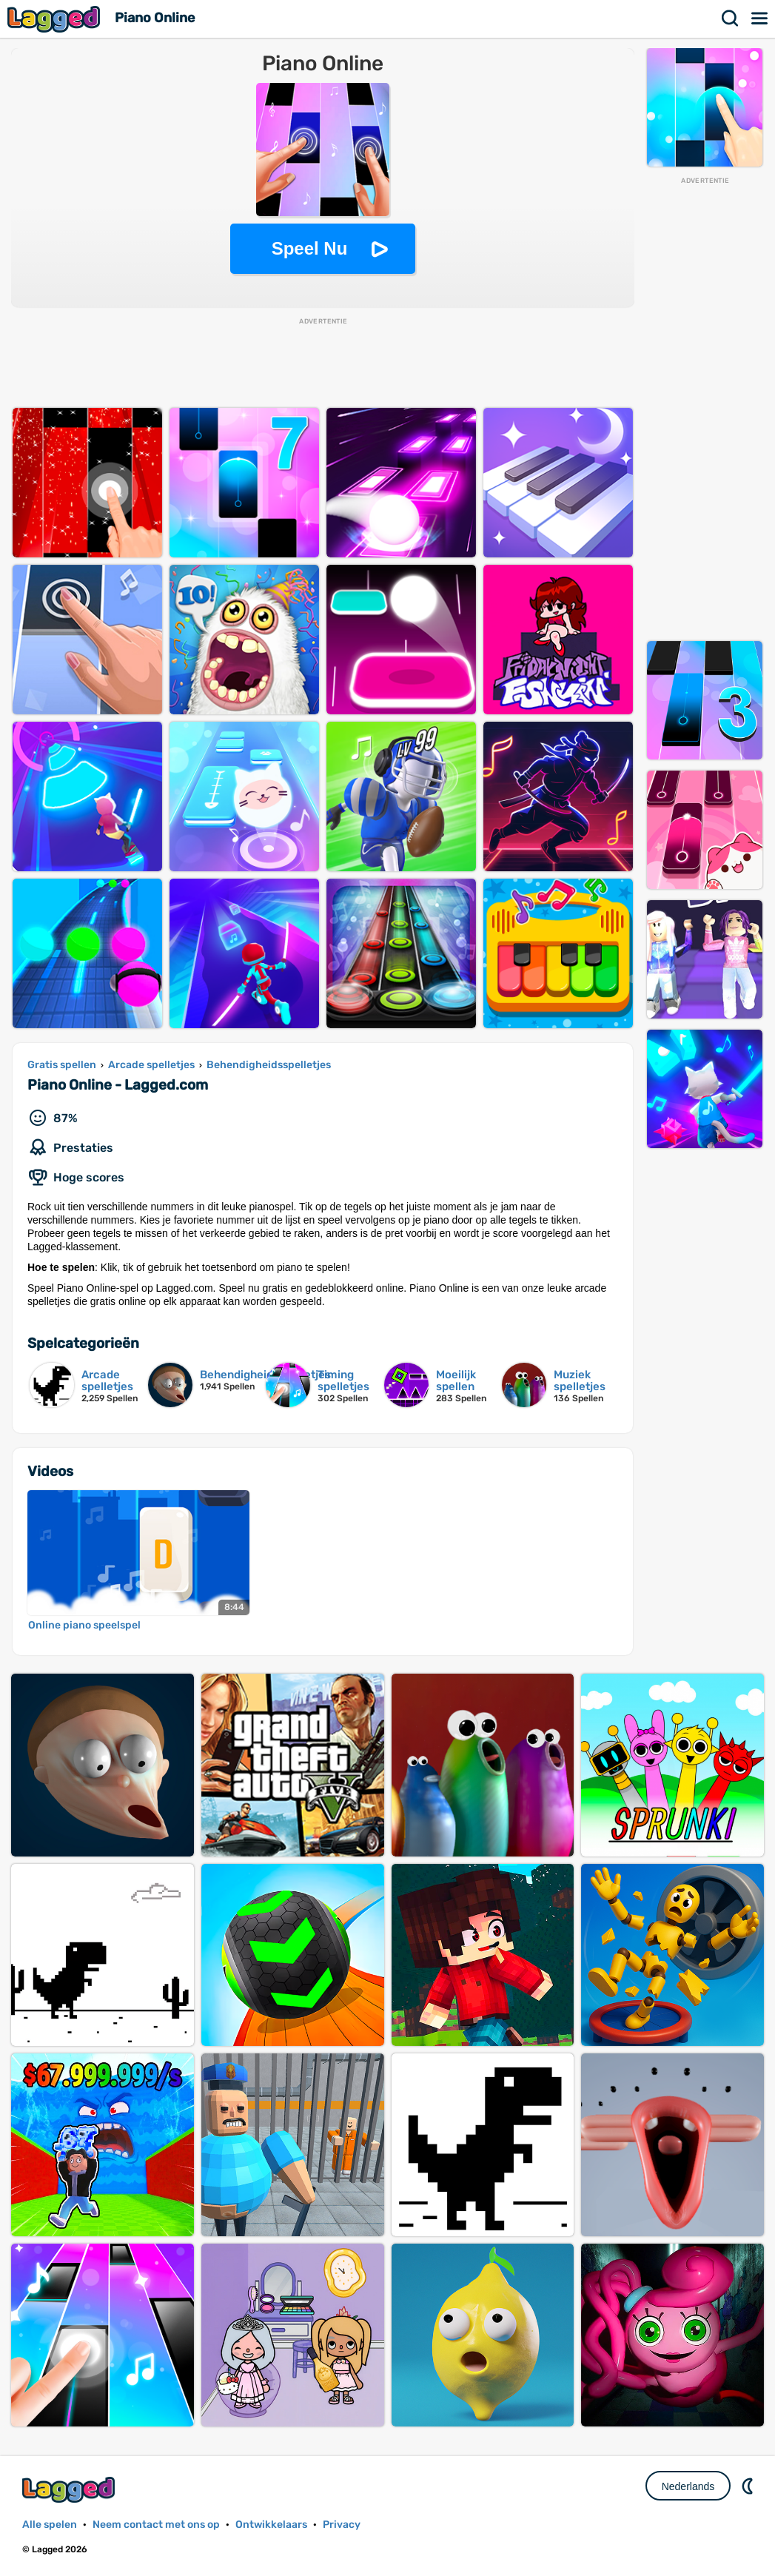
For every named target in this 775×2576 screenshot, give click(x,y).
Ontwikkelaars (271, 2524)
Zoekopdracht (730, 18)
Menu (760, 18)
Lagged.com (70, 2490)
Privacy (341, 2524)
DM (749, 2485)
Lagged (55, 19)
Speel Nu (310, 248)
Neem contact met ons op (156, 2524)
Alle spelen (49, 2524)
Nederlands (688, 2486)
